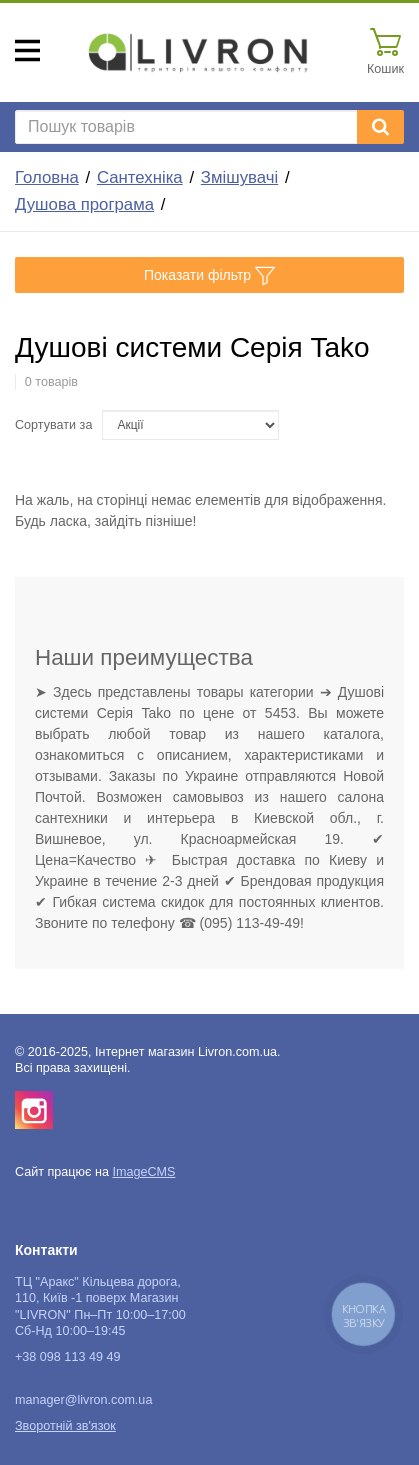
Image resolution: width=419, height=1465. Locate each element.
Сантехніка (140, 177)
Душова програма (84, 204)
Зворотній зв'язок (65, 1426)
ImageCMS (143, 1172)
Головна (47, 177)
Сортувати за (53, 425)
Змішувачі (239, 177)
